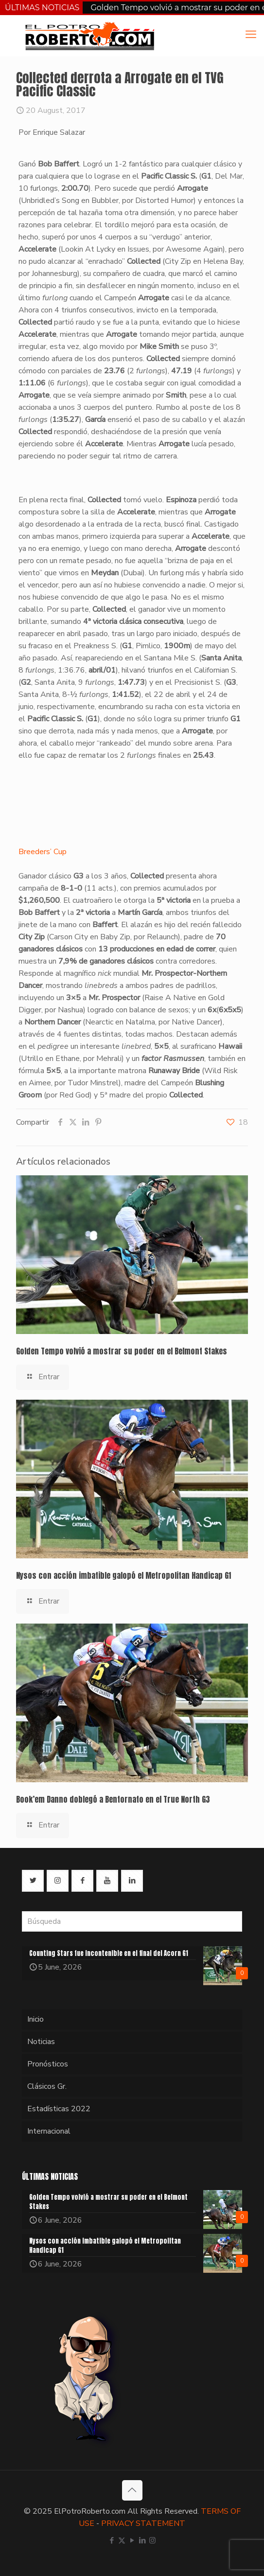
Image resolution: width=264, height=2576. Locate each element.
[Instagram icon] (152, 2540)
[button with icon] (33, 1881)
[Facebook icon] (111, 2540)
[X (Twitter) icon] (121, 2540)
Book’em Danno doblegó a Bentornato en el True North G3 (113, 1799)
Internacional (48, 2131)
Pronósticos (47, 2064)
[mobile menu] (251, 34)
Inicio (35, 2019)
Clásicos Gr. (47, 2086)
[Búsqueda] (132, 1921)
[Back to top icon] (132, 2490)
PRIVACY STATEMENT (143, 2523)
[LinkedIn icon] (142, 2540)
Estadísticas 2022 (58, 2108)
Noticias (41, 2041)
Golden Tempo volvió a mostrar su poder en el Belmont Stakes (121, 1351)
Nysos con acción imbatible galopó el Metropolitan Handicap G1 (123, 1575)
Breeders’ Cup (42, 851)
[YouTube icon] (132, 2540)
